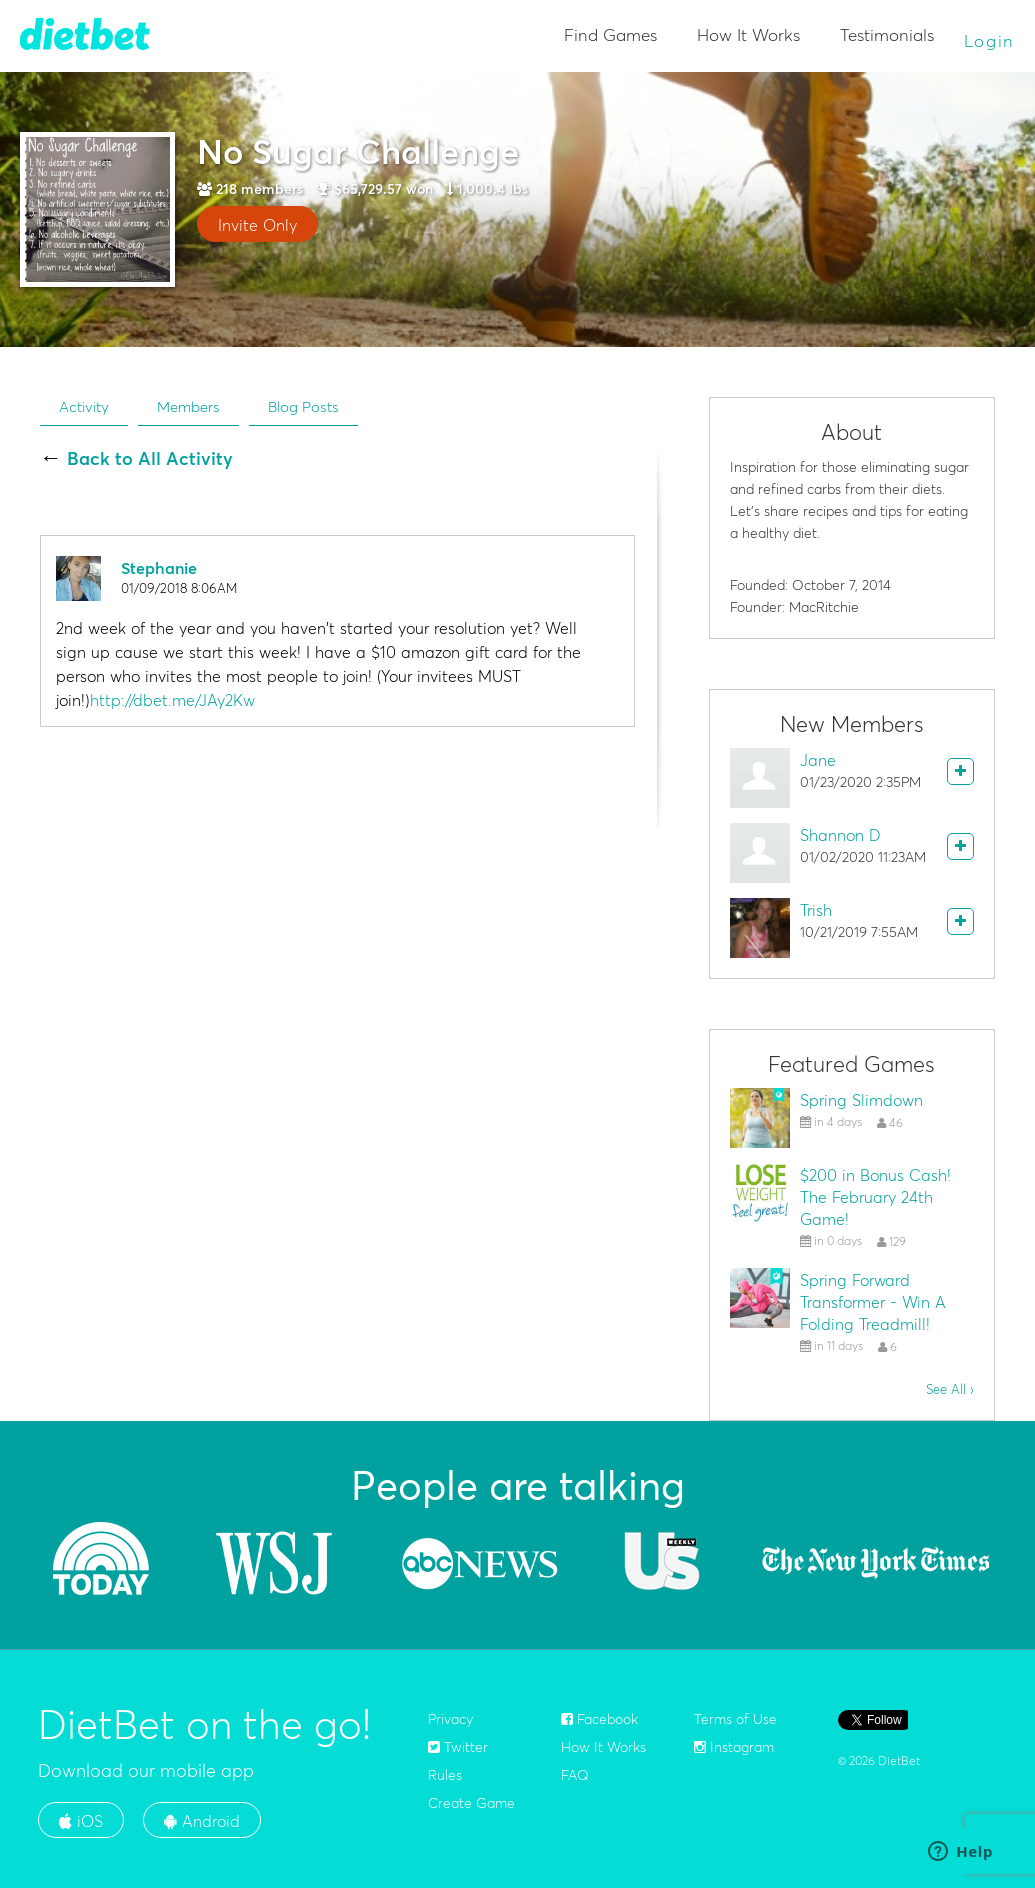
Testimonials (887, 34)
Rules (445, 1775)
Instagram (734, 1747)
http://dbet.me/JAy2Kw (172, 700)
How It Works (748, 34)
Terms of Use (735, 1719)
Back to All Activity (150, 459)
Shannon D (840, 835)
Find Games (610, 34)
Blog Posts (303, 406)
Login (990, 40)
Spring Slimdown (861, 1100)
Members (188, 406)
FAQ (575, 1775)
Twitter (458, 1747)
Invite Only (257, 225)
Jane (818, 760)
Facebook (599, 1719)
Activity (84, 406)
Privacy (450, 1719)
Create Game (471, 1803)
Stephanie (159, 568)
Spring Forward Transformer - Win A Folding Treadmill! (873, 1302)
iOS (81, 1821)
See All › (950, 1389)
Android (202, 1821)
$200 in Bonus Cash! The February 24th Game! (875, 1197)
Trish (816, 910)
